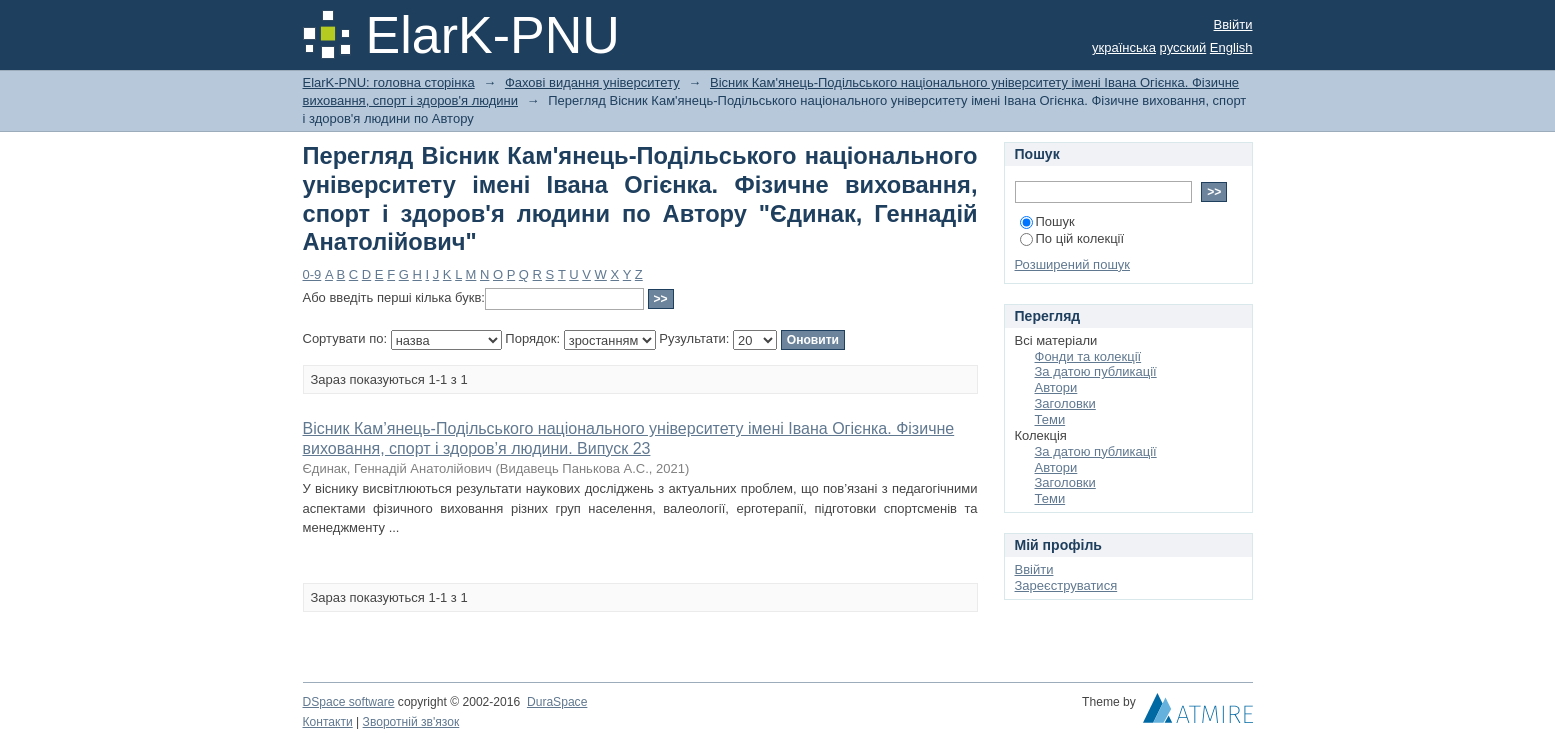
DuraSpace (557, 702)
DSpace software (349, 702)
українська (1124, 47)
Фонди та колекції (1088, 356)
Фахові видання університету (592, 82)
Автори (1056, 387)
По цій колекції (1072, 238)
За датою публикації (1096, 371)
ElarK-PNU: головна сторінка (389, 82)
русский (1183, 47)
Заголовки (1065, 403)
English (1231, 47)
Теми (1050, 419)
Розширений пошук (1073, 264)
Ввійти (1233, 24)
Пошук (1047, 221)
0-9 (312, 274)
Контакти (328, 722)
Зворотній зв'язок (411, 722)
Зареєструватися (1066, 585)
